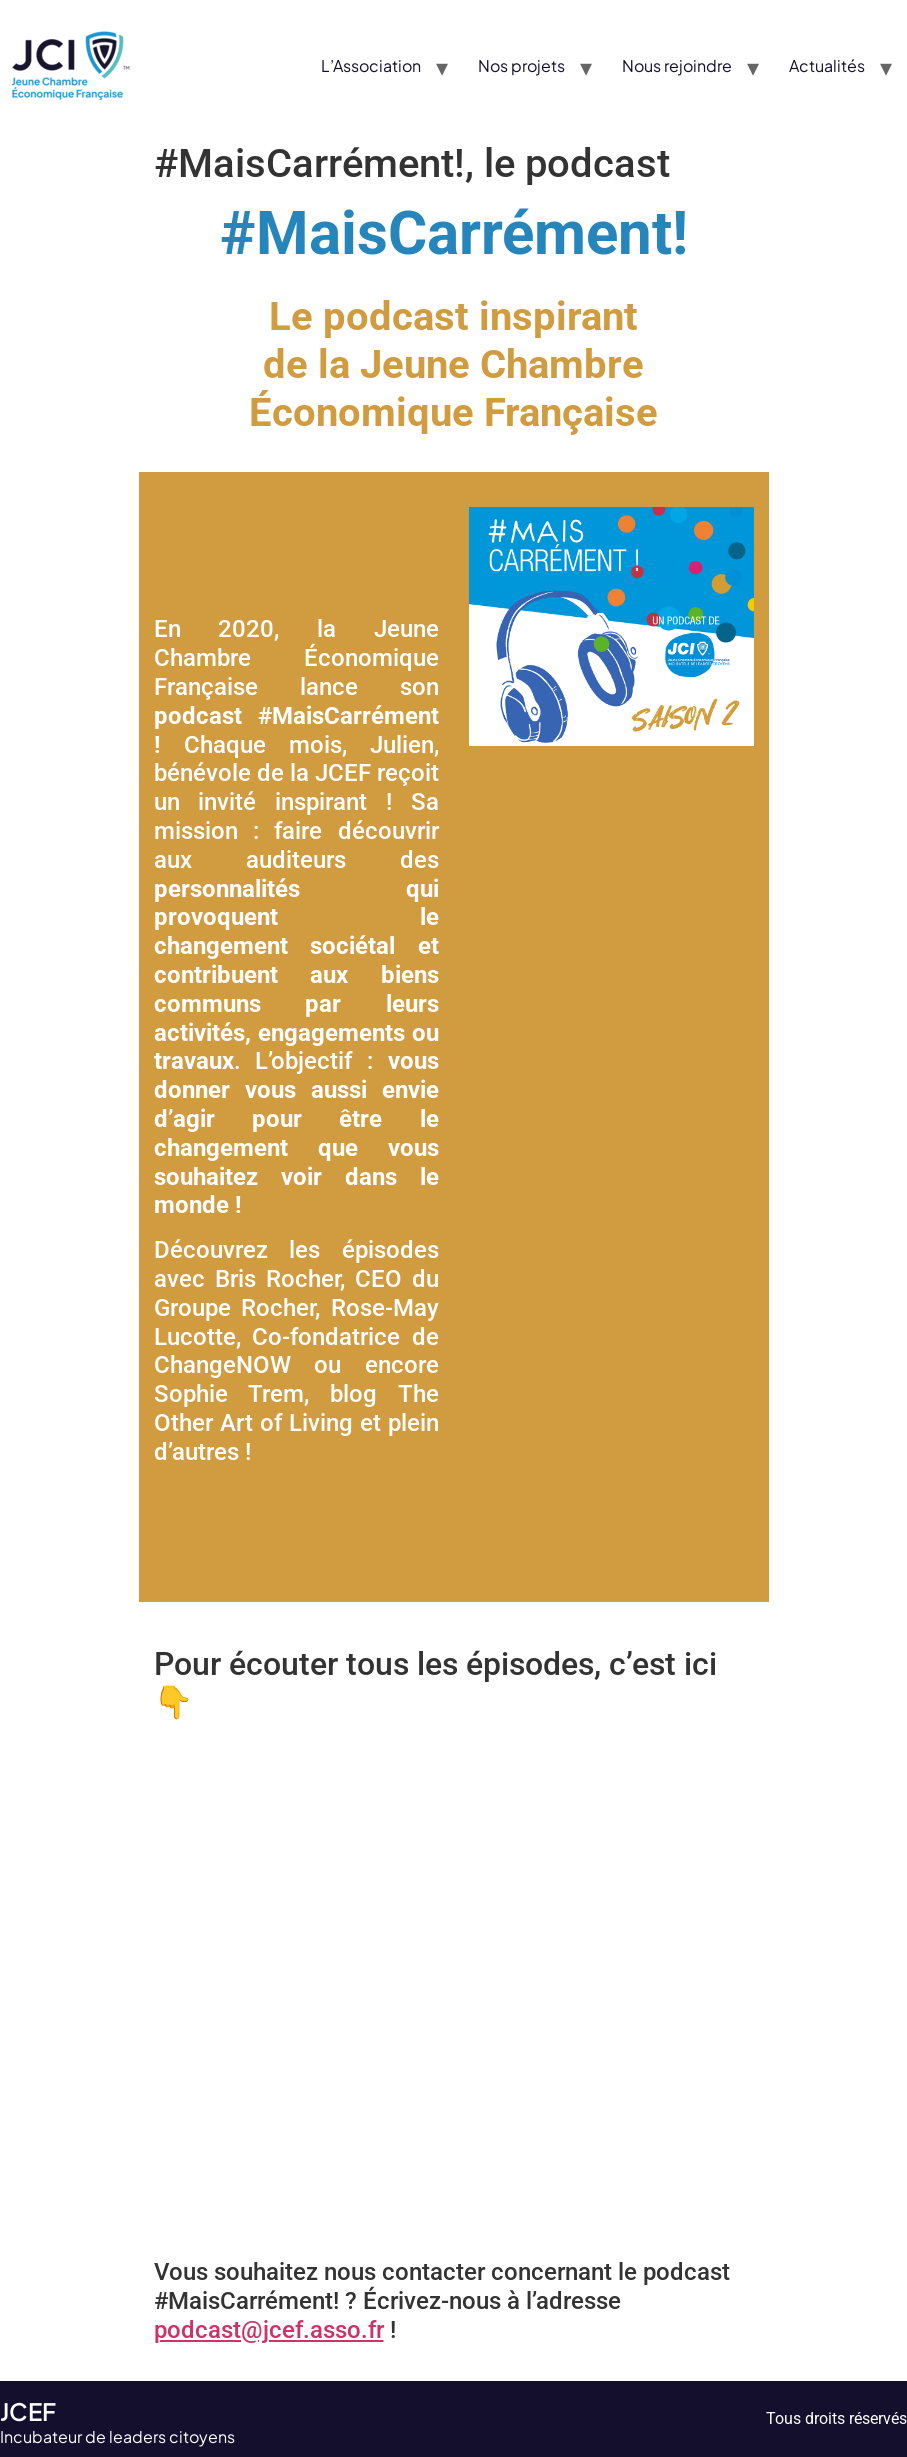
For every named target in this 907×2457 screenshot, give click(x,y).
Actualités (827, 65)
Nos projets (521, 65)
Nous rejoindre (677, 65)
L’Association (371, 65)
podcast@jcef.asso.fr (269, 2330)
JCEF (28, 2411)
